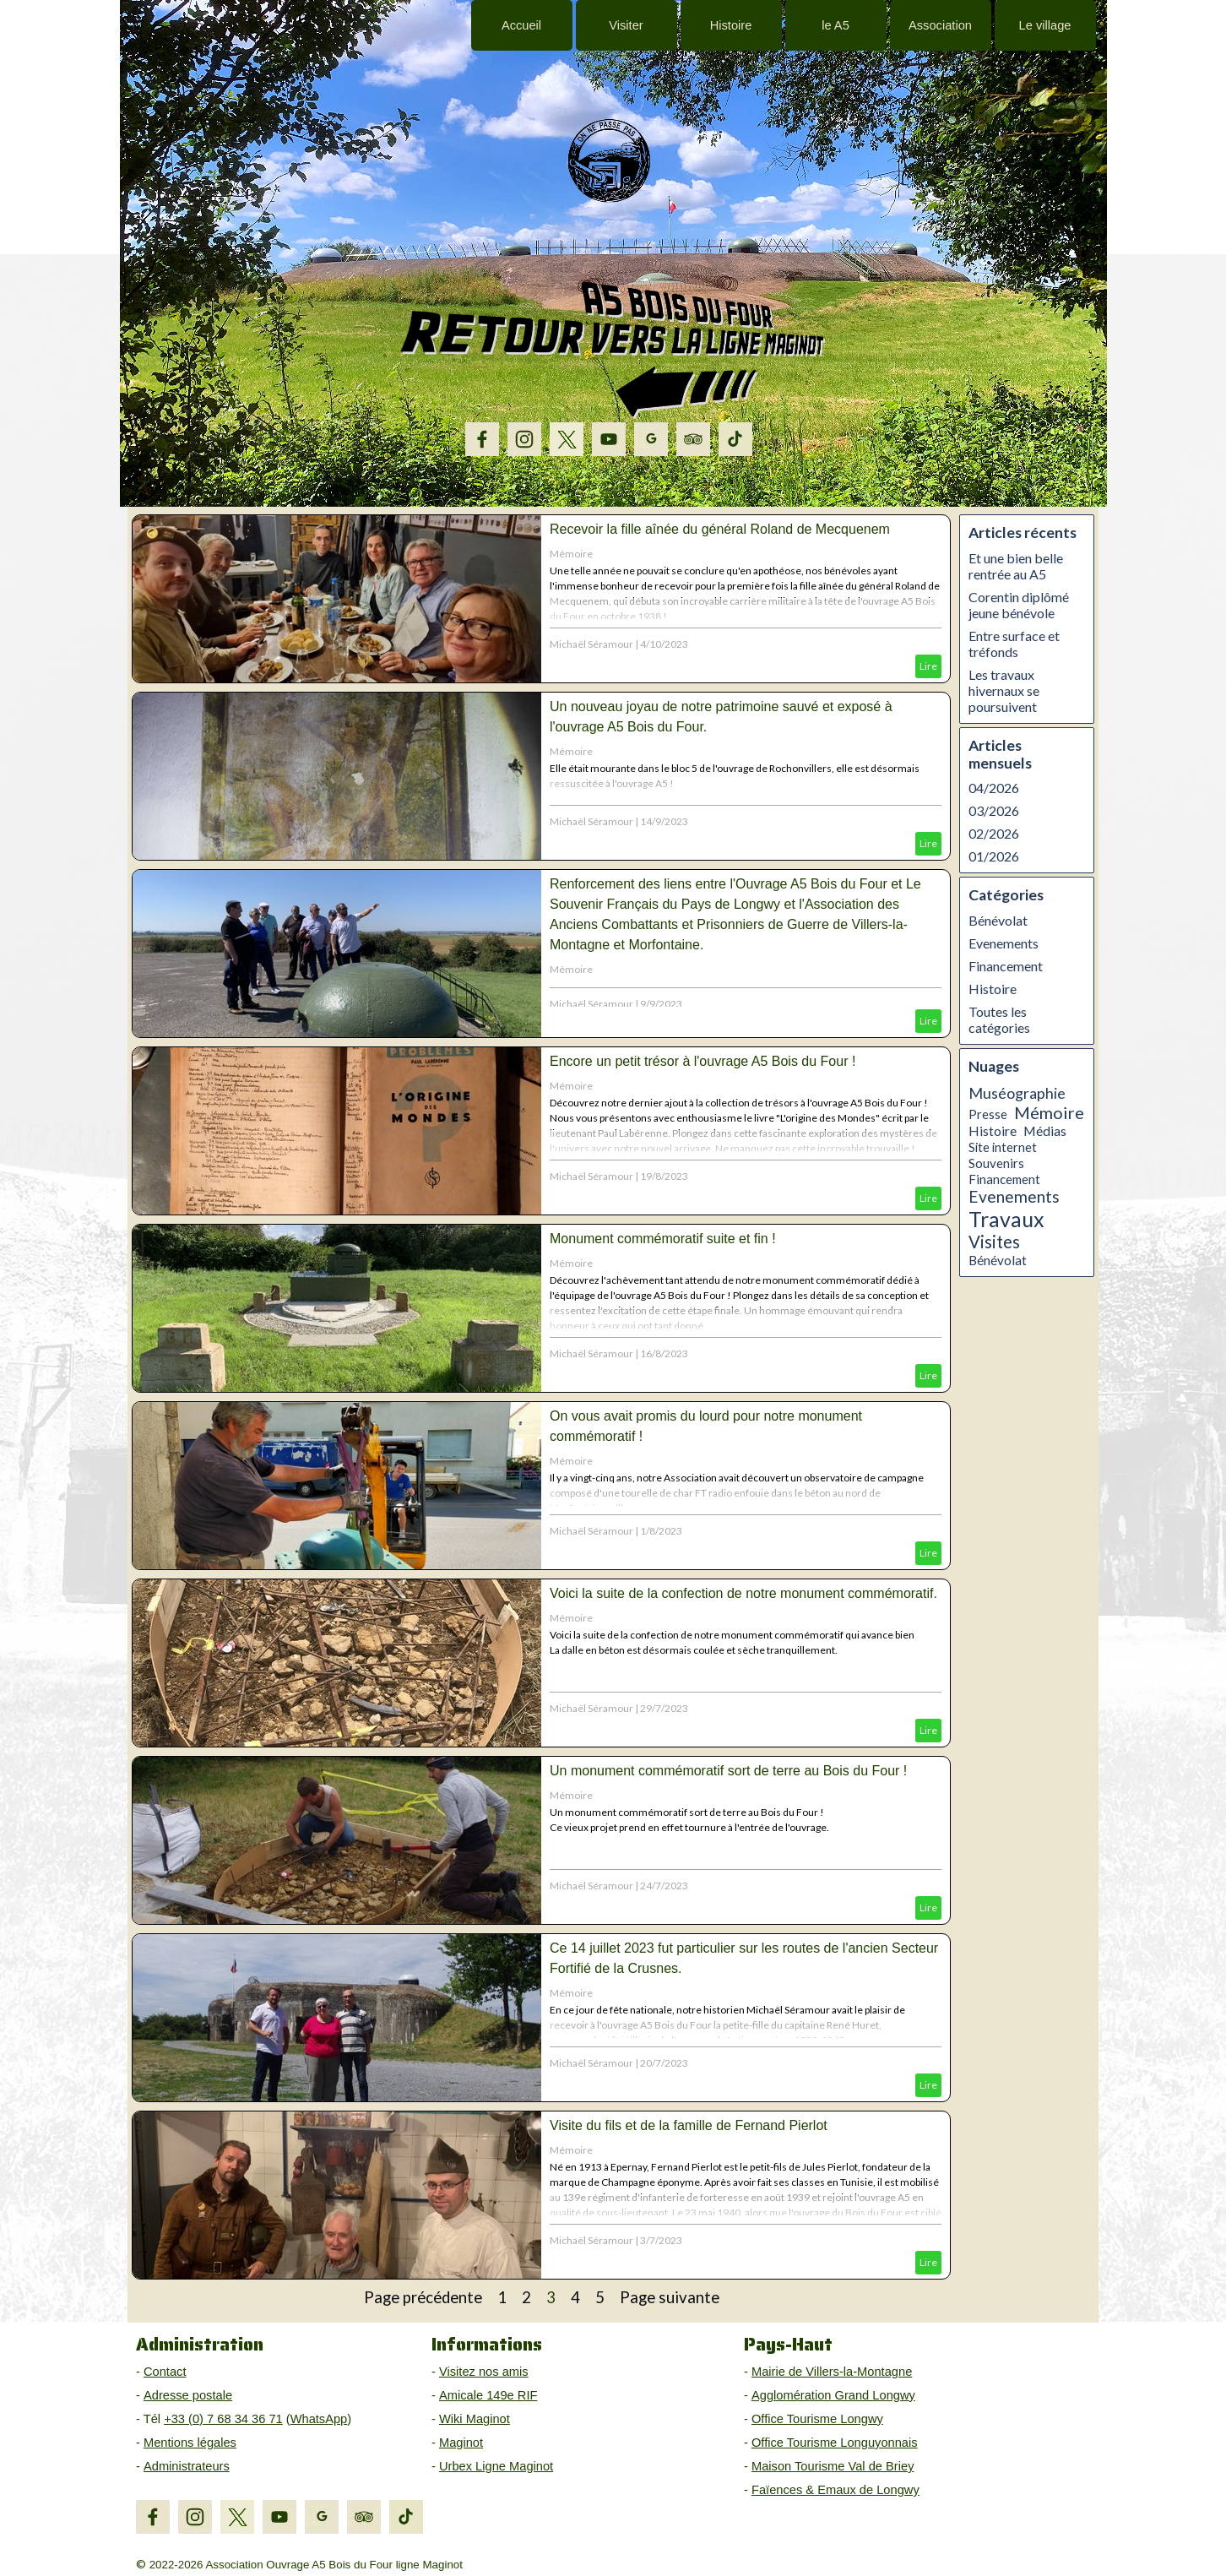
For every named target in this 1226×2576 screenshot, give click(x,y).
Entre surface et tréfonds (1014, 644)
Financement (1005, 966)
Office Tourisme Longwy (817, 2419)
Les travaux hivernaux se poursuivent (1003, 690)
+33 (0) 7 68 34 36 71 (223, 2419)
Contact (165, 2371)
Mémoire (571, 553)
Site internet (1002, 1147)
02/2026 (993, 833)
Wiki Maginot (474, 2419)
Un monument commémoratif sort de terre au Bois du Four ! (728, 1771)
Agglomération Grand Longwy (833, 2395)
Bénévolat (998, 920)
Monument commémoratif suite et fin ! (663, 1238)
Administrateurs (187, 2466)
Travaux (1006, 1218)
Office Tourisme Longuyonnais (834, 2442)
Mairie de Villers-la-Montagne (831, 2371)
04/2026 (993, 788)
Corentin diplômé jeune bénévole (1018, 605)
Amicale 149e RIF (488, 2395)
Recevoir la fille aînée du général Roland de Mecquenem (720, 529)
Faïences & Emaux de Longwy (835, 2490)
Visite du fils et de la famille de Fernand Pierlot (688, 2125)
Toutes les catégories (999, 1019)
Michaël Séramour (591, 644)
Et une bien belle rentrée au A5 (1015, 566)
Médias (1044, 1131)
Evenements (1003, 943)
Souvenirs (996, 1163)
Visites (994, 1241)
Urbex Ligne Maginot (496, 2466)
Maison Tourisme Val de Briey (832, 2466)
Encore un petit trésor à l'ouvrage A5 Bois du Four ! (702, 1061)
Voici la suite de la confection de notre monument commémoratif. (743, 1593)
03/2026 (993, 810)
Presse (987, 1114)
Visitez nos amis (484, 2371)
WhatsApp (319, 2419)
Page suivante (669, 2297)
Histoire (992, 989)
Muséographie (1017, 1093)
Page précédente (423, 2297)
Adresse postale (188, 2395)
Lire (928, 666)
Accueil (521, 25)
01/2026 (993, 856)
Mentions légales (190, 2442)
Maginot (461, 2442)
